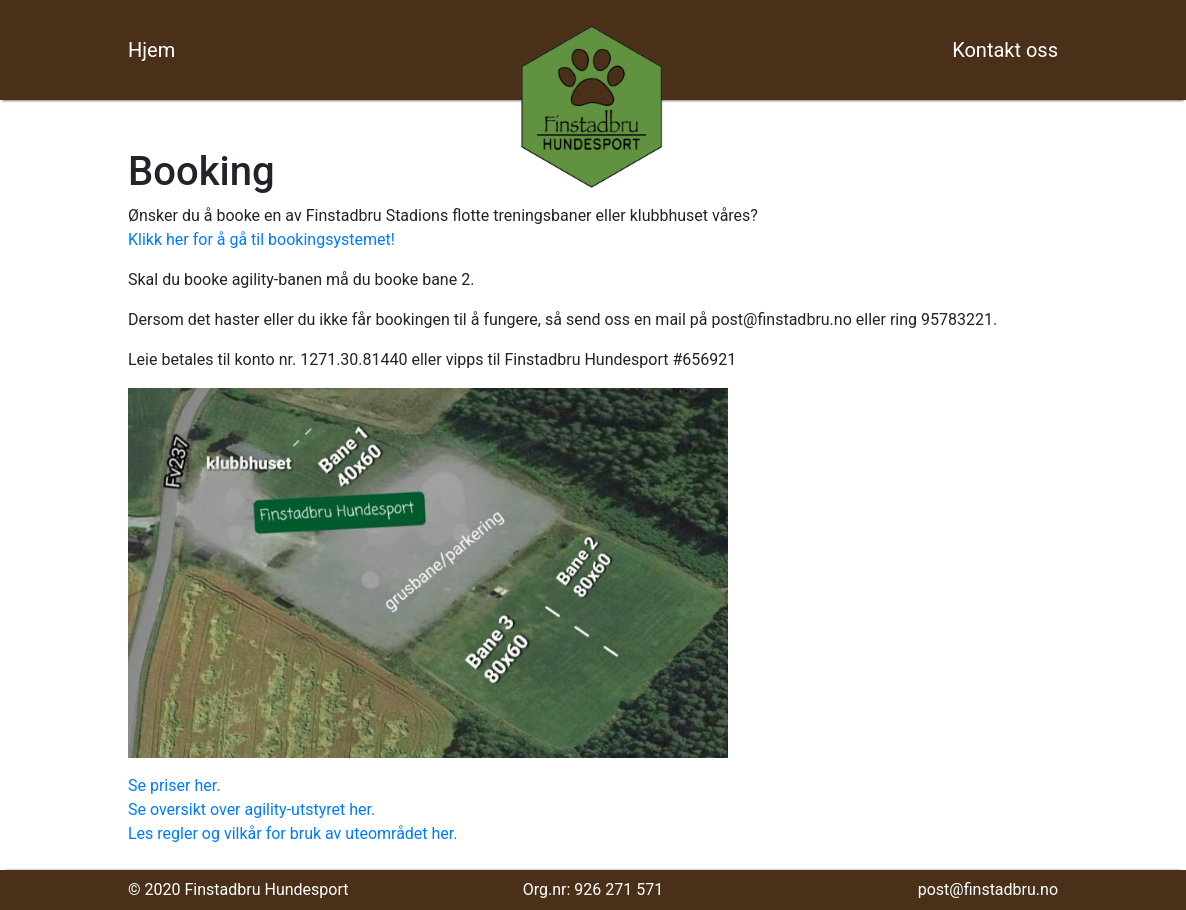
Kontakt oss (1005, 50)
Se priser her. (174, 785)
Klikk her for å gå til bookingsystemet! (261, 239)
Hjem (151, 50)
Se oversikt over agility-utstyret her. (251, 809)
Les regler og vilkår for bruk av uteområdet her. (293, 833)
